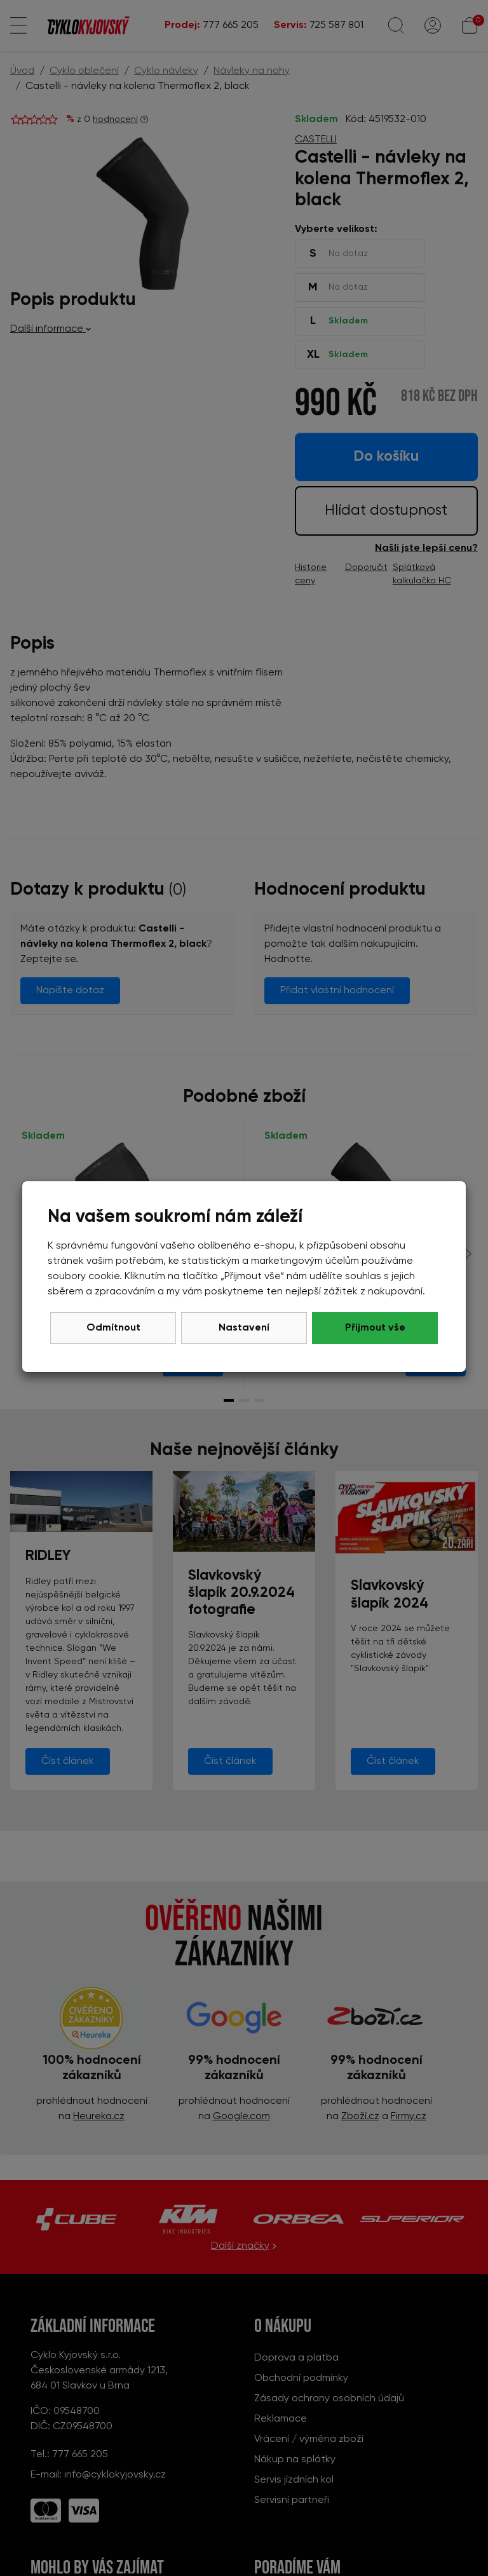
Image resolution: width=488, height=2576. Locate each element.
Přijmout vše (375, 1328)
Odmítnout (113, 1328)
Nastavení (244, 1328)
